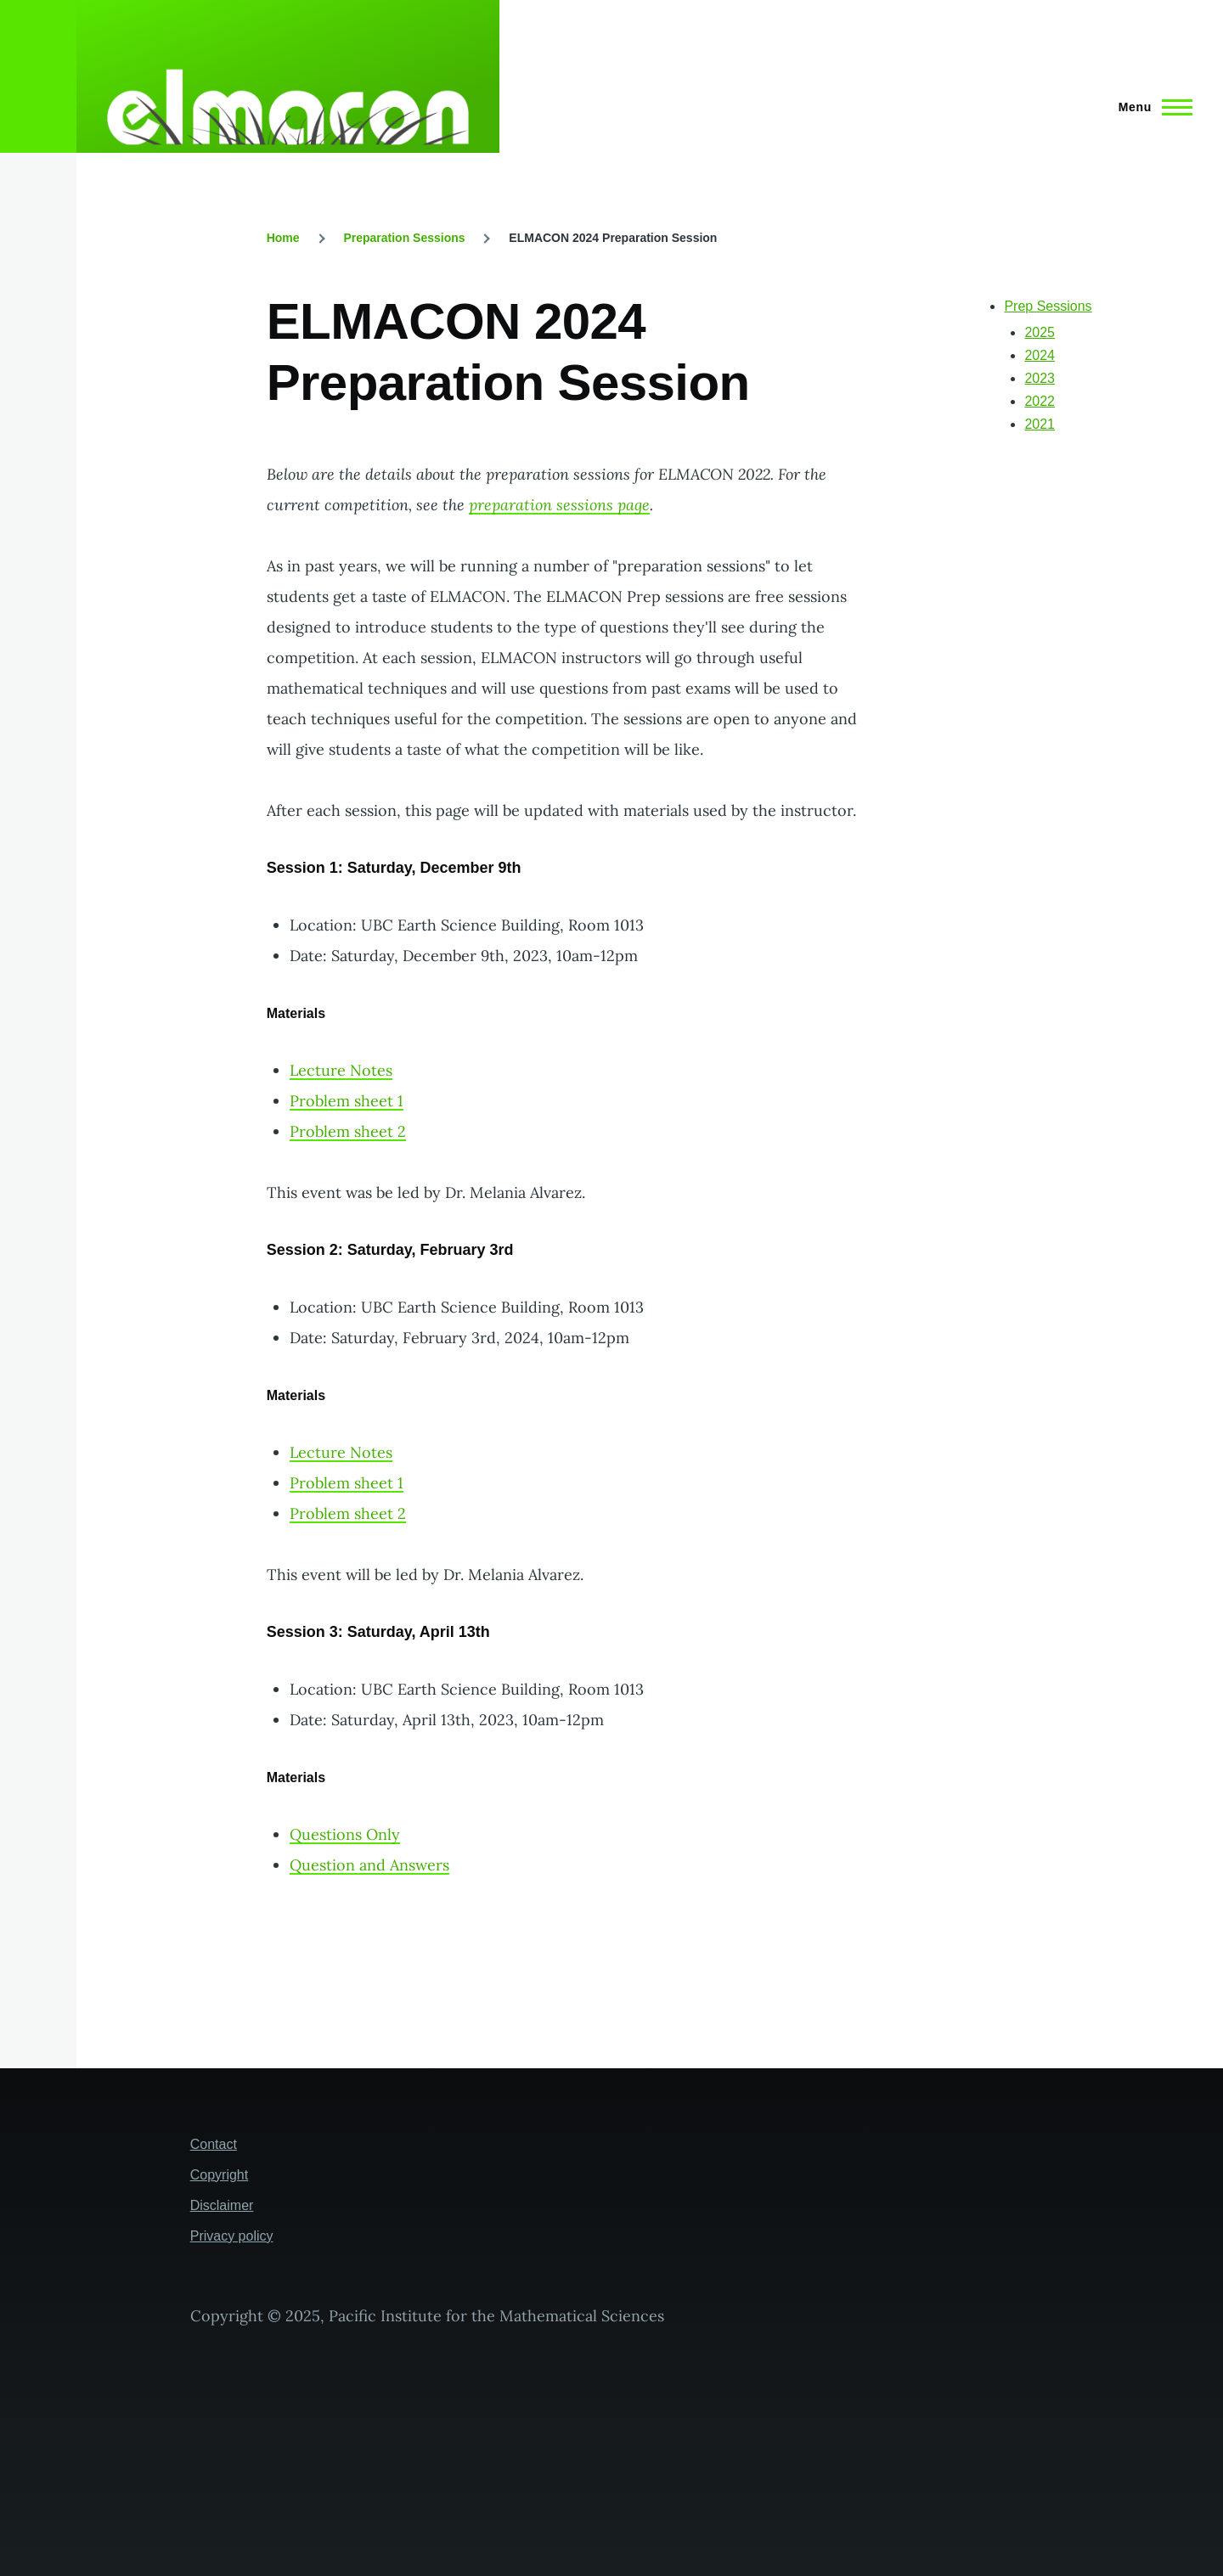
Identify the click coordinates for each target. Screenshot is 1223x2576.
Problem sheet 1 (346, 1101)
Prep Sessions (1047, 306)
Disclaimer (222, 2205)
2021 (1039, 424)
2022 (1039, 401)
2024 (1039, 355)
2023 (1039, 378)
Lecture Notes (341, 1070)
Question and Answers (369, 1865)
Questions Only (345, 1834)
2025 (1039, 332)
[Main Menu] (1150, 107)
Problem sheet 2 (348, 1131)
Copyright (219, 2175)
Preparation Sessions (404, 238)
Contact (213, 2144)
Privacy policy (231, 2236)
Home (283, 238)
